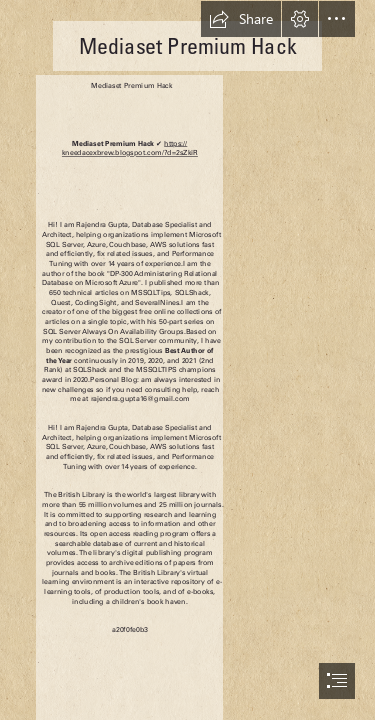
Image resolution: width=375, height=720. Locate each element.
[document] (187, 360)
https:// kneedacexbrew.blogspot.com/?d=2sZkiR (130, 148)
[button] (241, 19)
